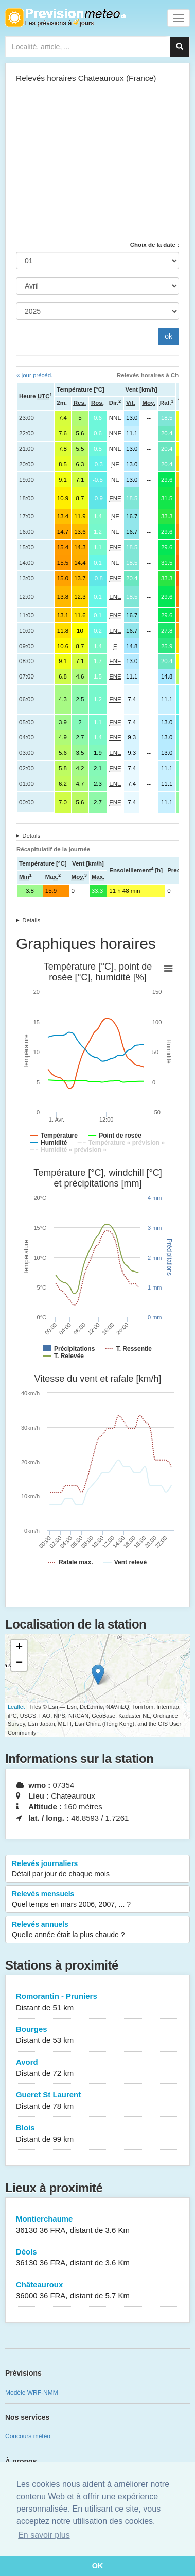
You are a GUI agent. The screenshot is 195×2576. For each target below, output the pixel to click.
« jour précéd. (34, 375)
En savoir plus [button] (44, 2535)
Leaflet (16, 1707)
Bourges (97, 2035)
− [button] (19, 1663)
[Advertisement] (97, 165)
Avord (97, 2068)
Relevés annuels (97, 1930)
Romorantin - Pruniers (97, 2002)
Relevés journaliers (97, 1869)
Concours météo (27, 2436)
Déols (97, 2257)
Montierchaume (97, 2224)
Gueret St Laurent (97, 2100)
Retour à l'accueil (65, 17)
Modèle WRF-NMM (31, 2392)
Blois (97, 2133)
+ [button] (19, 1647)
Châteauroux (97, 2290)
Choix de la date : (154, 245)
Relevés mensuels (97, 1899)
